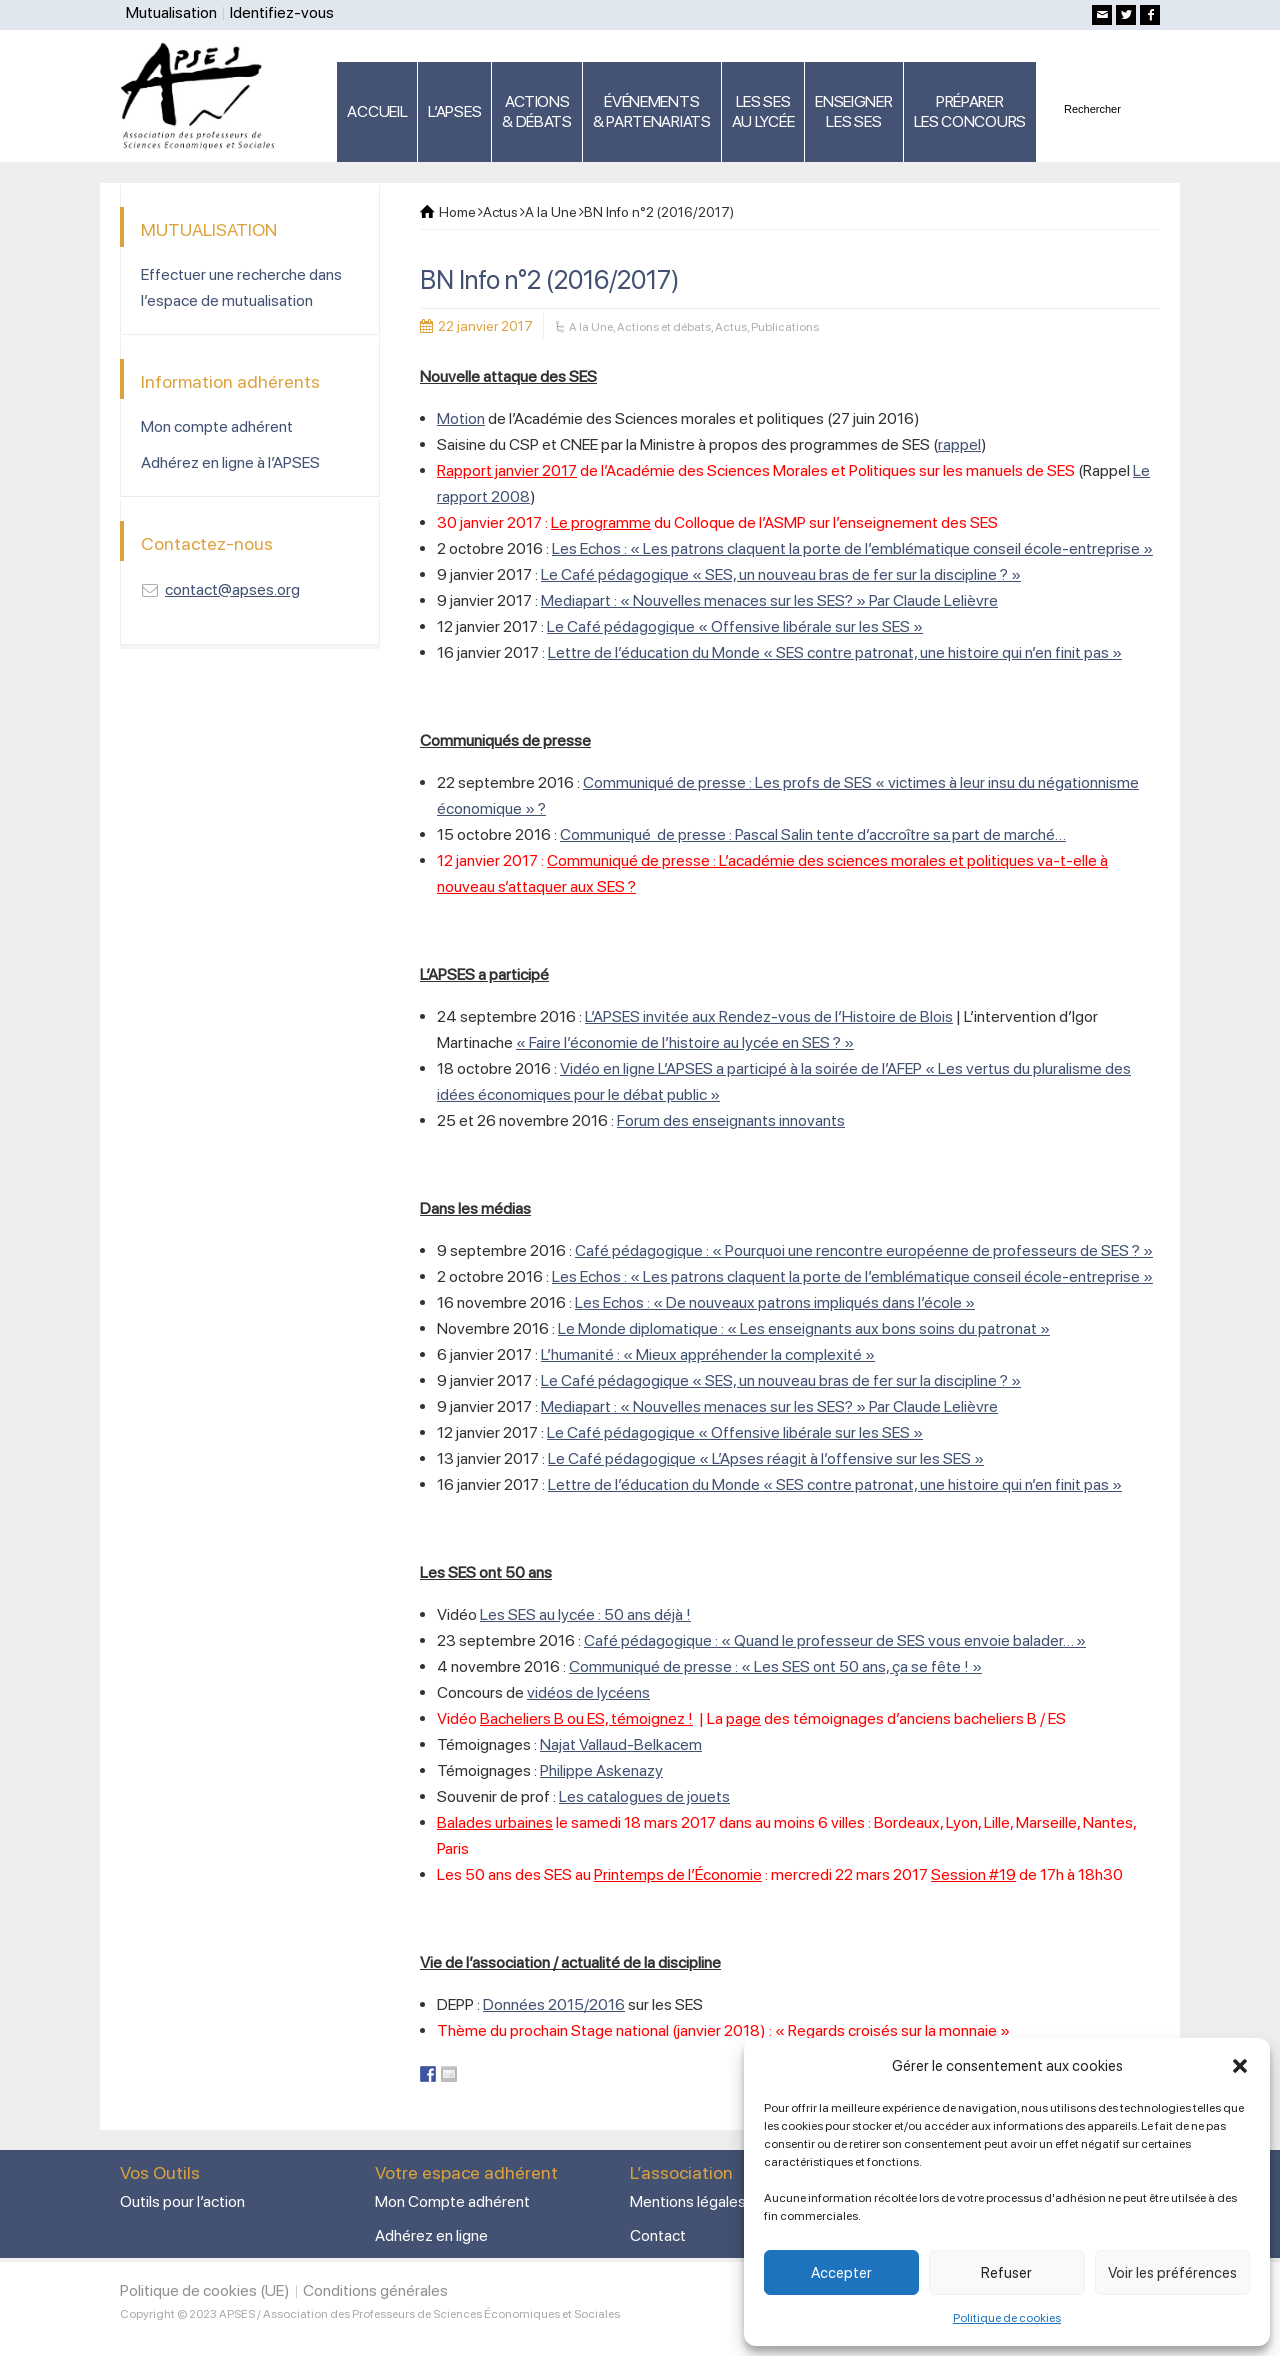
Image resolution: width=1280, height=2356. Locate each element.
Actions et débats (664, 327)
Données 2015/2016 (554, 2004)
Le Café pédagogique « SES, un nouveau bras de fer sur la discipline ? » (781, 574)
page (743, 1718)
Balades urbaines (495, 1822)
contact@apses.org (232, 589)
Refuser (1006, 2273)
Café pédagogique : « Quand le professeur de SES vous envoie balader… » (835, 1640)
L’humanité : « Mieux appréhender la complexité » (708, 1354)
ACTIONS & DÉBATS (537, 111)
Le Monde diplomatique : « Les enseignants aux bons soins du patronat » (804, 1328)
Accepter (841, 2273)
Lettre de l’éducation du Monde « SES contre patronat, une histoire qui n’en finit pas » (835, 652)
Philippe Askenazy (601, 1770)
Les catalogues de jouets (644, 1796)
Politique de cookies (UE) (205, 2290)
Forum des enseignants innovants (731, 1120)
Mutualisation (171, 12)
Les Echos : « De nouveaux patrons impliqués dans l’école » (775, 1302)
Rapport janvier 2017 (507, 470)
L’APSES (454, 111)
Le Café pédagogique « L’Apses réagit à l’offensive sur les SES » (766, 1458)
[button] (1240, 2066)
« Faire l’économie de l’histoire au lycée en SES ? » (685, 1042)
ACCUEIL (377, 111)
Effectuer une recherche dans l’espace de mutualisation (241, 287)
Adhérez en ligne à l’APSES (230, 462)
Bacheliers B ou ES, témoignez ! (586, 1718)
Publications (785, 327)
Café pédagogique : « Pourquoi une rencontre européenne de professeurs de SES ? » (864, 1250)
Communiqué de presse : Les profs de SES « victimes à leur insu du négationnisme (861, 782)
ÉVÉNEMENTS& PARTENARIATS (652, 111)
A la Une (591, 327)
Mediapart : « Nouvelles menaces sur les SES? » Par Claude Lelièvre (769, 600)
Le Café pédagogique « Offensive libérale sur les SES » (735, 626)
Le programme (601, 522)
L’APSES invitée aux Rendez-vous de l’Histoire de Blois (769, 1016)
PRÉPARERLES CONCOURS (970, 111)
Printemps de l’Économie (678, 1874)
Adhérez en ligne (431, 2235)
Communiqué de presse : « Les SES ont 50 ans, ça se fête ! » (775, 1666)
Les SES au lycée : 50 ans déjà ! (585, 1614)
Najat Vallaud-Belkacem (621, 1744)
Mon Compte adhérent (452, 2201)
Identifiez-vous (282, 12)
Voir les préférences (1172, 2273)
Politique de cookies (1007, 2318)
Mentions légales (688, 2201)
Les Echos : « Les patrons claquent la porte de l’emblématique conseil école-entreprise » (852, 548)
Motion (461, 418)
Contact (658, 2235)
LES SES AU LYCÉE (763, 111)
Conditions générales (375, 2290)
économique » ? (491, 808)
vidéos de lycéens (588, 1692)
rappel (959, 444)
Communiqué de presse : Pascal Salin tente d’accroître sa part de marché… (813, 834)
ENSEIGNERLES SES (853, 111)
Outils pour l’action (182, 2201)
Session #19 (973, 1874)
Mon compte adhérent (217, 426)
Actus (731, 327)
